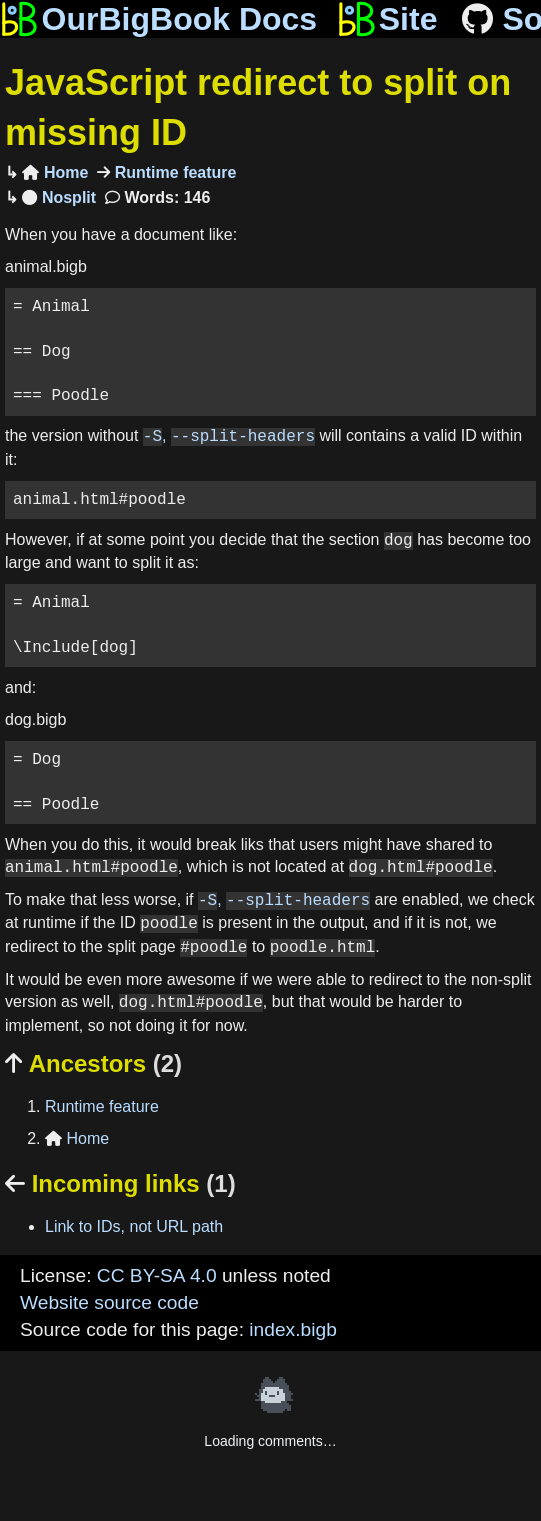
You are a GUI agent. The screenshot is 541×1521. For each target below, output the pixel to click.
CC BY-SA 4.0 (157, 1275)
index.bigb (292, 1329)
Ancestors (93, 1063)
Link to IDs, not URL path (134, 1226)
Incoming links (120, 1183)
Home (55, 172)
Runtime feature (173, 172)
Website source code (109, 1302)
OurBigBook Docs (158, 19)
